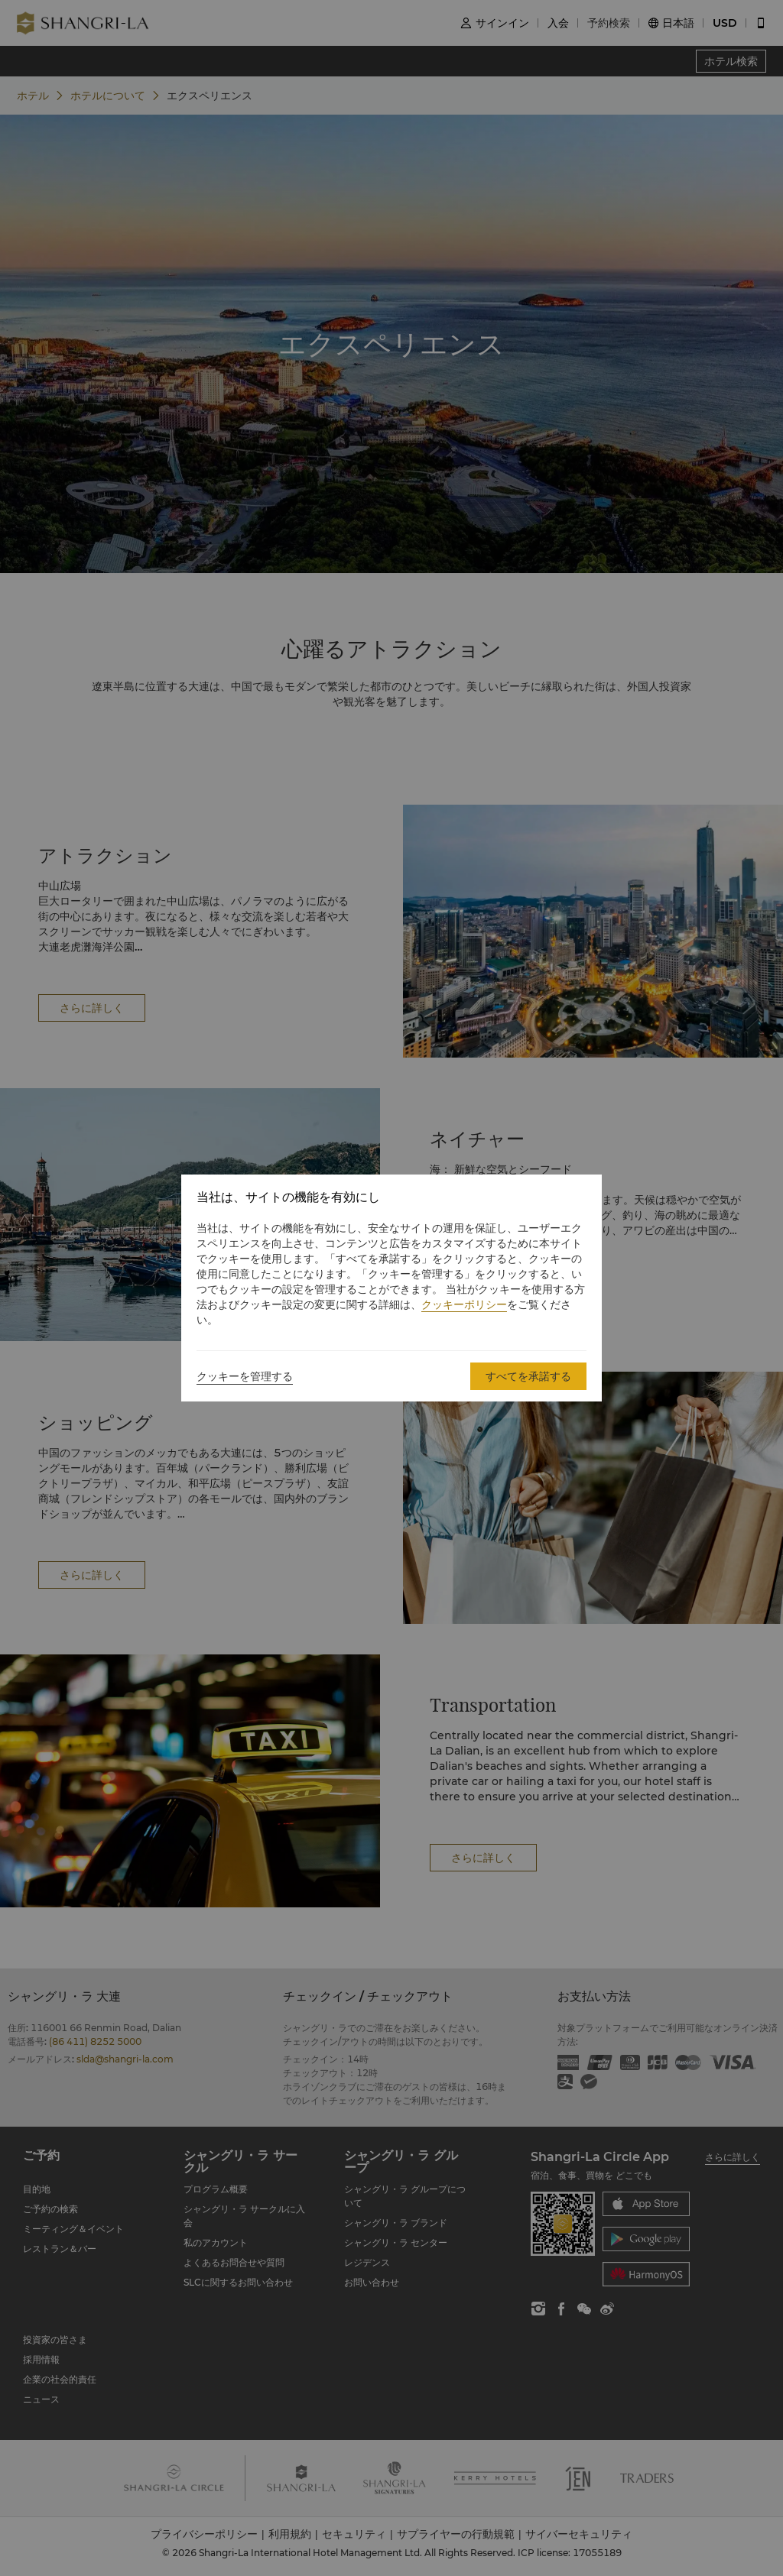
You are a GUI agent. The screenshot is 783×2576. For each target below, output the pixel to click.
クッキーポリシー (464, 1304)
